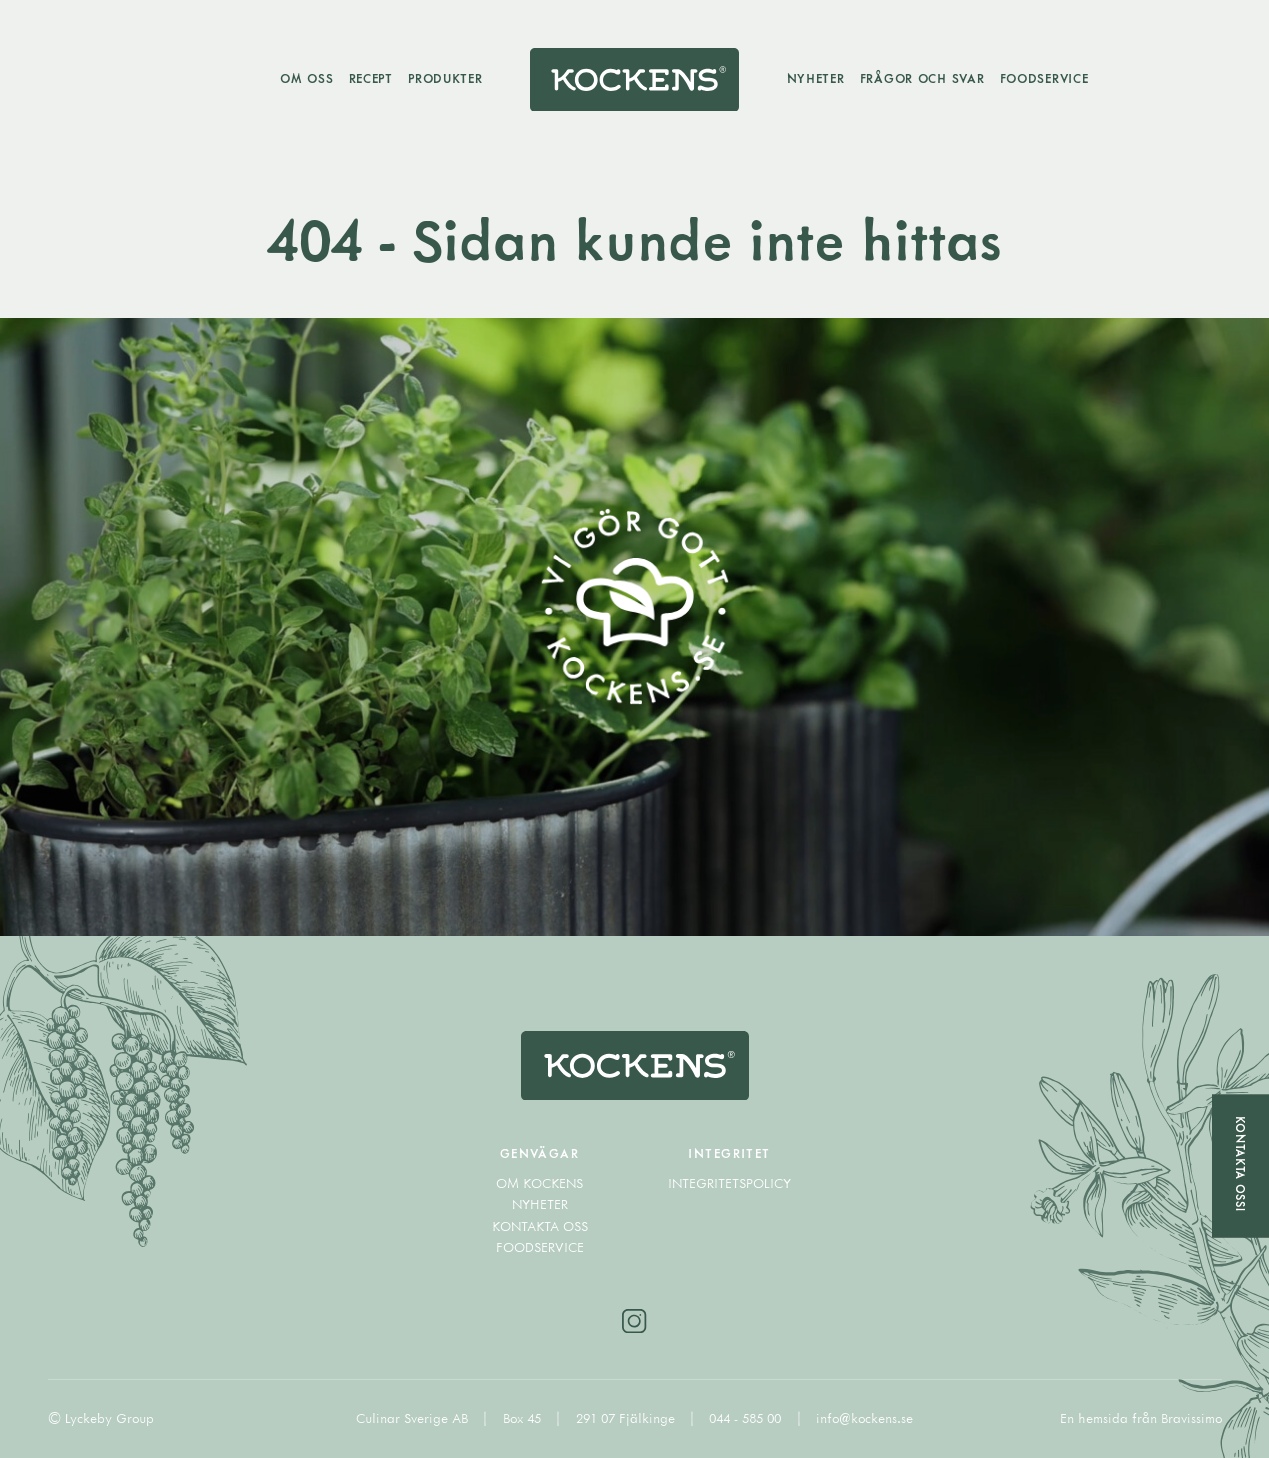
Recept (371, 78)
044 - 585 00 (747, 1418)
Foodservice (1044, 78)
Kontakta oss (540, 1226)
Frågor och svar (922, 78)
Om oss (306, 78)
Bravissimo (1191, 1418)
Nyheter (816, 78)
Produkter (445, 78)
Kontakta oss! (1240, 1164)
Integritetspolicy (729, 1183)
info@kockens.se (864, 1418)
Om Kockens (539, 1183)
